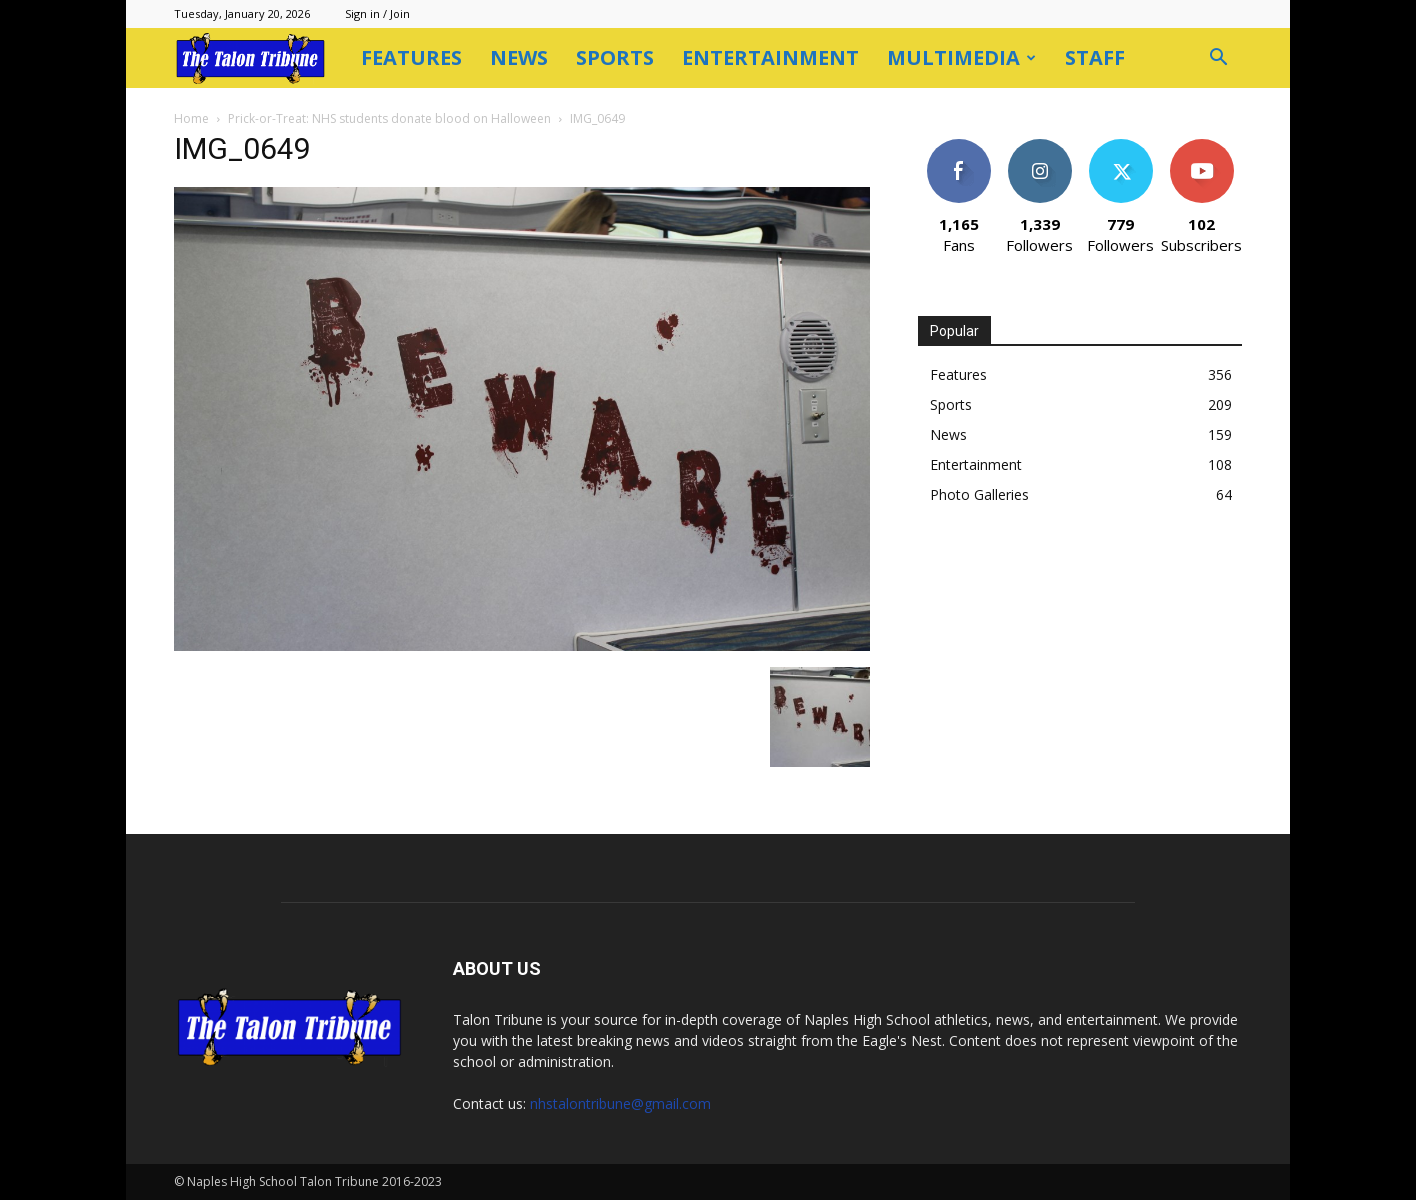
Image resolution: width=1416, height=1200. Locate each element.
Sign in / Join (377, 13)
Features (411, 57)
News (519, 57)
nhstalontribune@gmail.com (620, 1103)
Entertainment (770, 57)
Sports (615, 57)
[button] (1218, 59)
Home (191, 118)
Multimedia (961, 57)
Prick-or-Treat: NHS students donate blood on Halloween (389, 118)
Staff (1095, 57)
